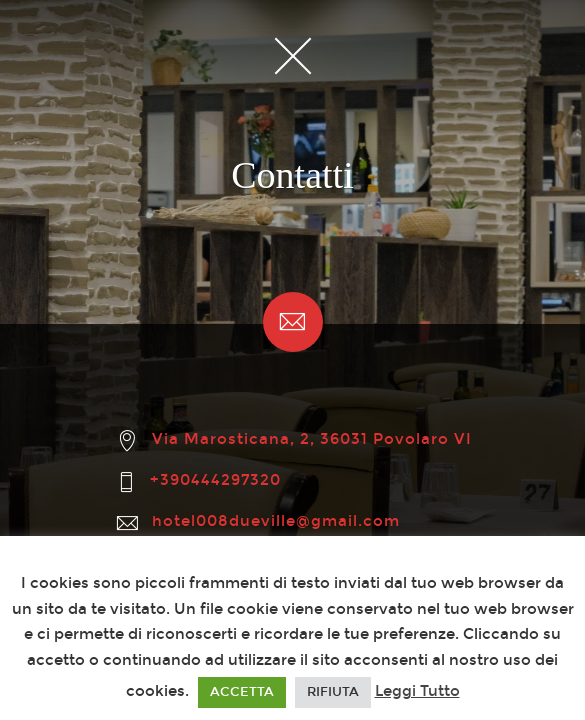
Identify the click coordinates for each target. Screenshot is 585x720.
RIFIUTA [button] (333, 692)
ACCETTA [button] (242, 692)
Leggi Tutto (417, 691)
